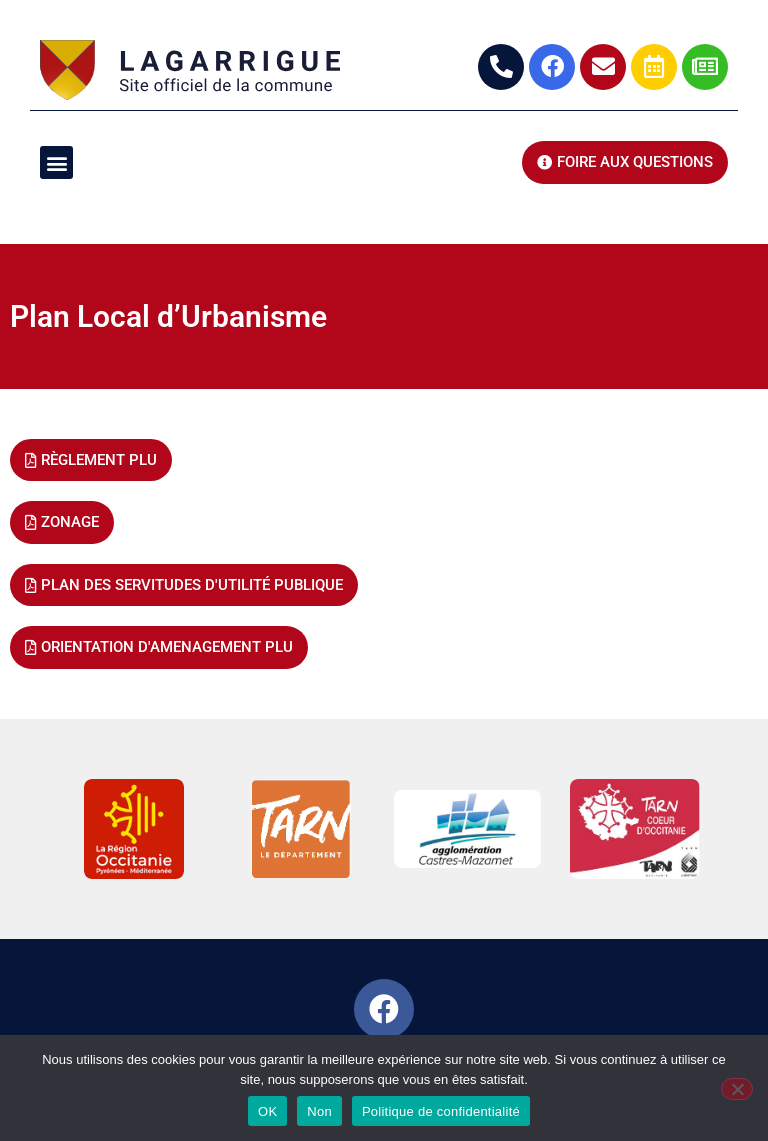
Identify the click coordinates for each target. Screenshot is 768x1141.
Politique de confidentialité (441, 1111)
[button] (56, 162)
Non (319, 1111)
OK (267, 1111)
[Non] (737, 1089)
